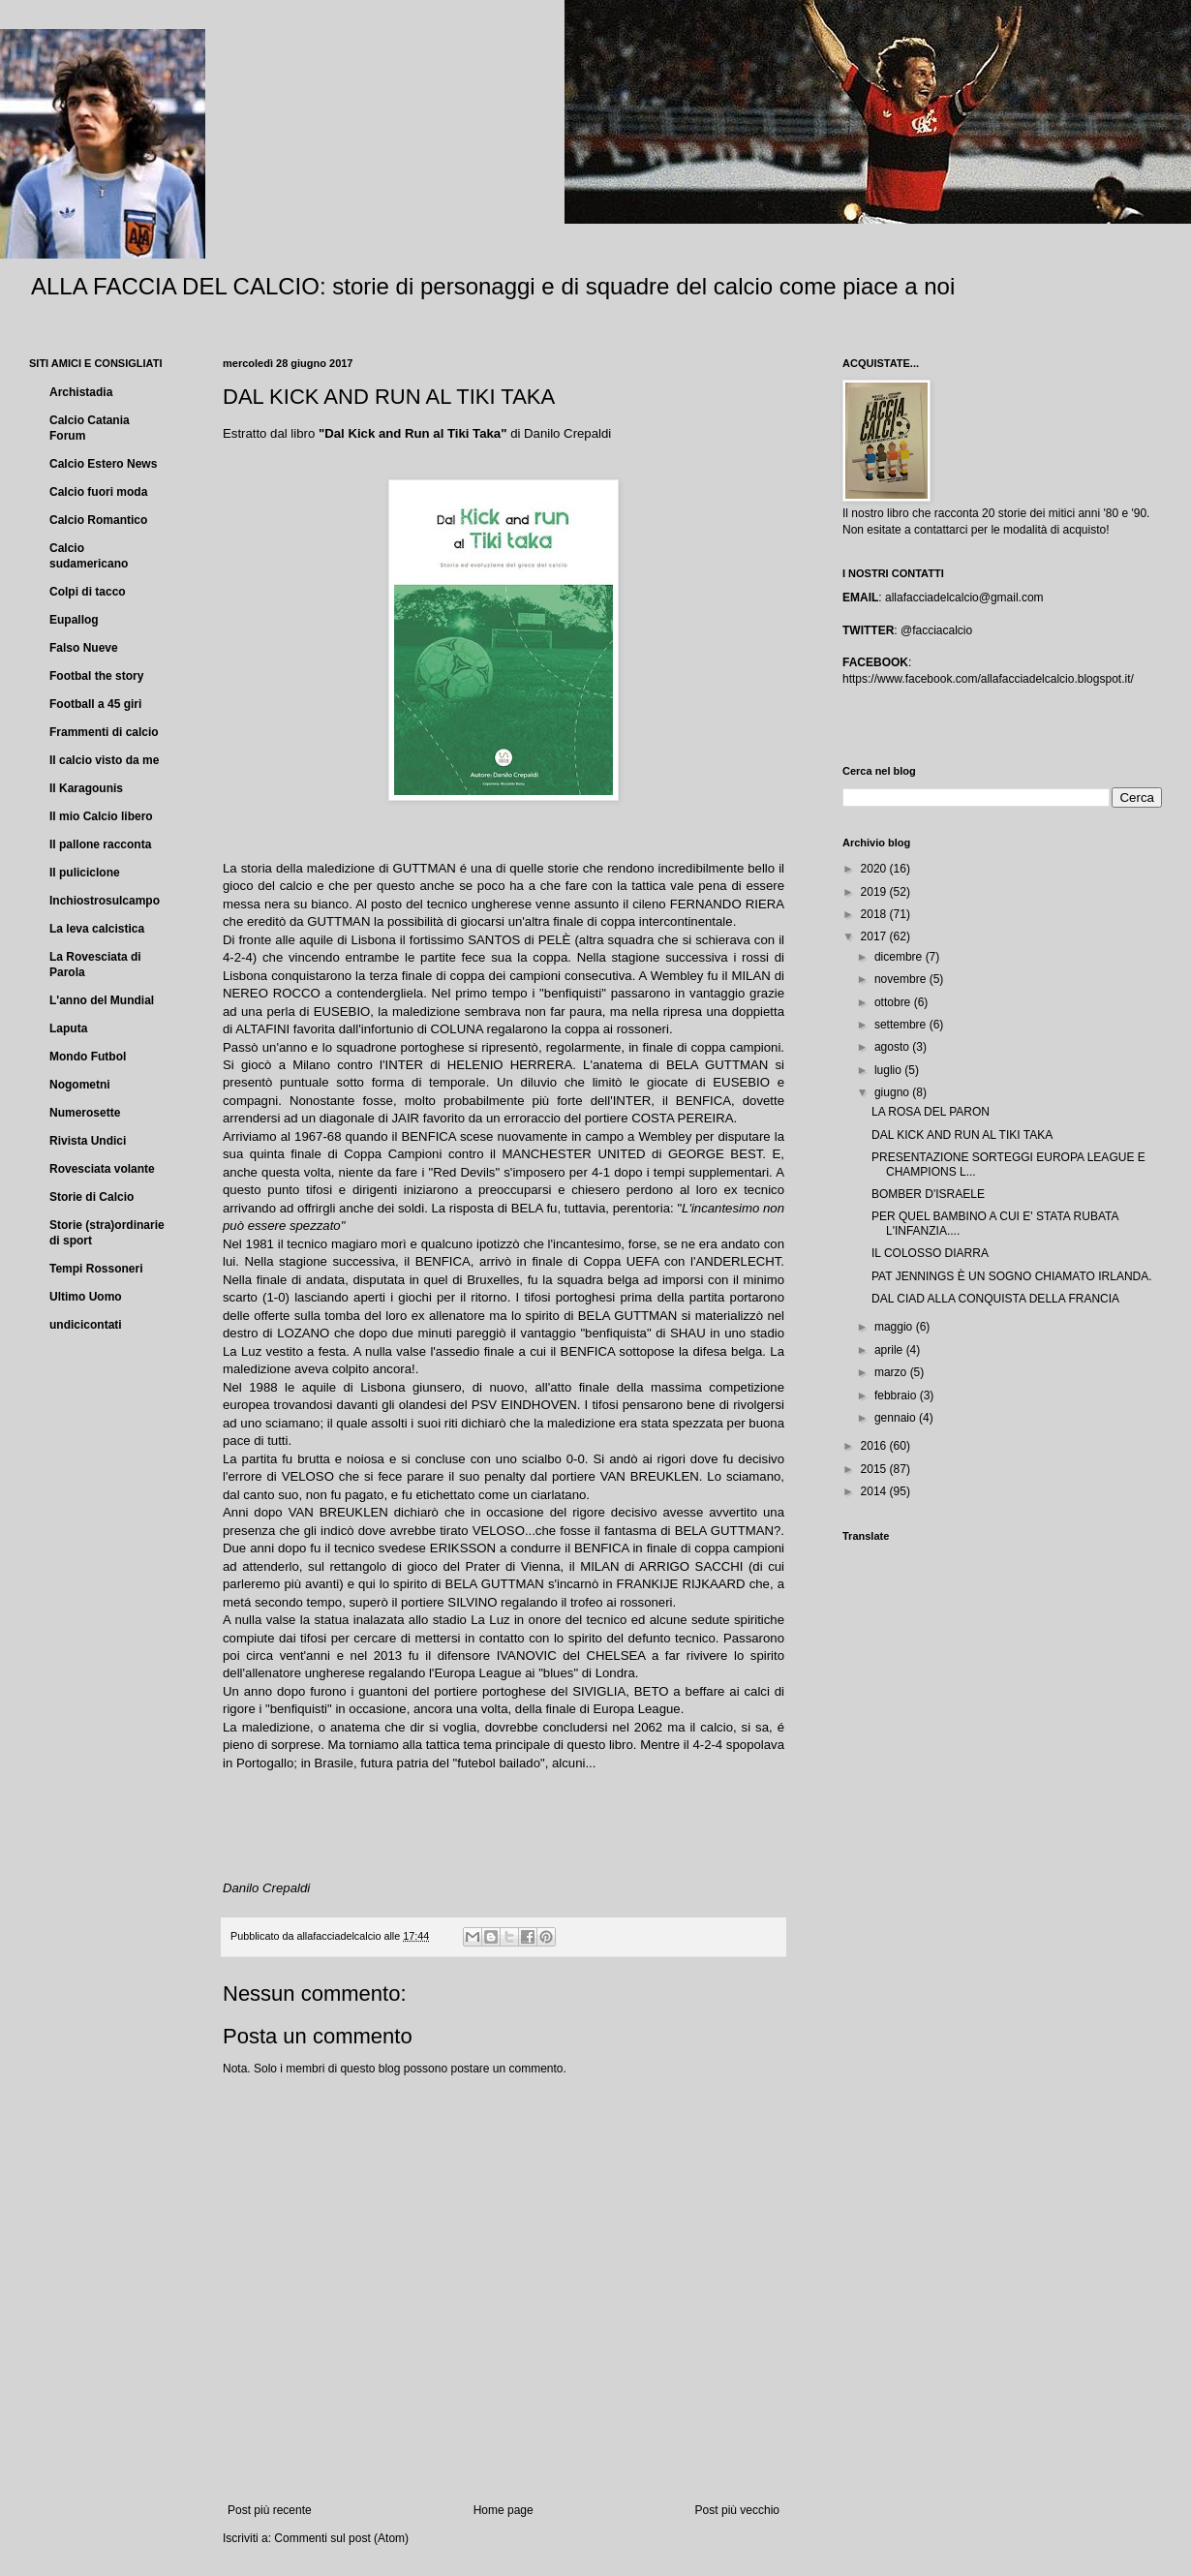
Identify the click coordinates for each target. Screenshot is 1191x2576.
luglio (889, 1070)
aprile (890, 1350)
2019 (875, 892)
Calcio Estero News (103, 464)
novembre (902, 979)
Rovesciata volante (102, 1169)
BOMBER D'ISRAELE (928, 1194)
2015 (875, 1469)
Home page (503, 2510)
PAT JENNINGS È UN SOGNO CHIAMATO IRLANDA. (1011, 1276)
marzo (892, 1372)
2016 (875, 1446)
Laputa (68, 1028)
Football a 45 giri (95, 704)
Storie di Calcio (91, 1197)
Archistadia (80, 392)
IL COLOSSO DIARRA (930, 1253)
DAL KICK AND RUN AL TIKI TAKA (962, 1135)
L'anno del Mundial (101, 1000)
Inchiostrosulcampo (104, 900)
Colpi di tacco (87, 591)
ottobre (894, 1002)
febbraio (897, 1395)
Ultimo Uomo (85, 1296)
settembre (902, 1024)
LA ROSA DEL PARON (930, 1112)
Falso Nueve (83, 648)
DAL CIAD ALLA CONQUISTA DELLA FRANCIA (995, 1298)
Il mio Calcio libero (101, 816)
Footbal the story (96, 676)
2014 (875, 1491)
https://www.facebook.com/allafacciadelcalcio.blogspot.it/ (988, 679)
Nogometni (79, 1084)
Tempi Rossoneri (95, 1268)
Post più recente (270, 2510)
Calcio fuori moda (98, 492)
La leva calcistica (96, 928)
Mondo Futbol (87, 1056)
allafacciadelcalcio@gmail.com (964, 597)
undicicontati (85, 1325)
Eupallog (74, 620)
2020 (875, 868)
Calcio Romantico (98, 520)
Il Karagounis (86, 788)
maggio (895, 1327)
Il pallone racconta (100, 844)
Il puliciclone (84, 872)
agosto (893, 1047)
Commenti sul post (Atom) (341, 2538)
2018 (875, 914)
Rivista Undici (87, 1141)
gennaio (896, 1418)
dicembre (900, 957)
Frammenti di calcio (104, 732)
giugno (893, 1092)
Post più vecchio (737, 2510)
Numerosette (84, 1112)
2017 (875, 936)
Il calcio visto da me (104, 760)
